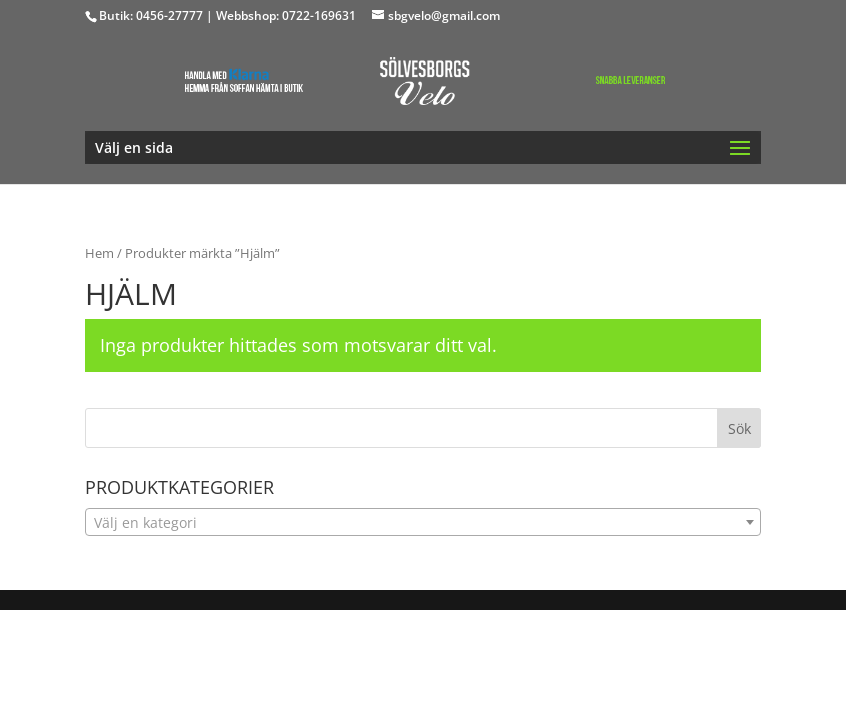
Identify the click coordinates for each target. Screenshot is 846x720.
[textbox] (423, 523)
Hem (99, 253)
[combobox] (423, 522)
